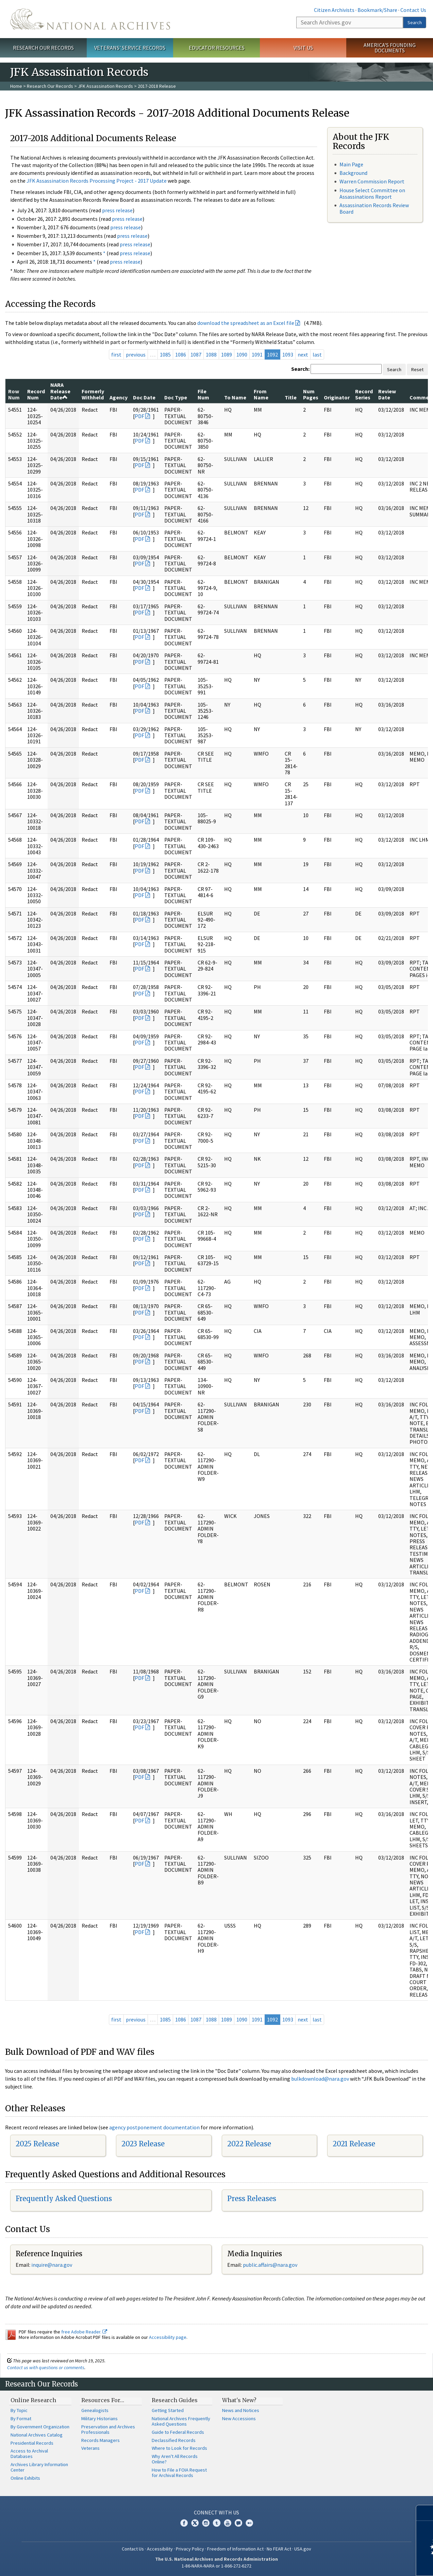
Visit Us (303, 47)
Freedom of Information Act (235, 2549)
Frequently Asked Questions (64, 2198)
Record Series (364, 394)
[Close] (425, 2513)
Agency (119, 397)
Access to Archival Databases (29, 2453)
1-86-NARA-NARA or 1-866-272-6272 (216, 2566)
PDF (139, 416)
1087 (195, 354)
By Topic (19, 2410)
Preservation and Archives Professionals (108, 2429)
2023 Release (143, 2144)
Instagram (206, 2523)
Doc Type (175, 397)
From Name (261, 394)
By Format (21, 2418)
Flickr (249, 2523)
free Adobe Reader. (84, 2332)
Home (16, 86)
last (317, 354)
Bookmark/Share (377, 9)
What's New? (239, 2400)
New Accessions (239, 2418)
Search (414, 22)
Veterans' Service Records (129, 47)
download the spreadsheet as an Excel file (245, 322)
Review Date (387, 394)
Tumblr (217, 2523)
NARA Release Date (60, 391)
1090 (241, 354)
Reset (417, 369)
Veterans (90, 2448)
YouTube (227, 2523)
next (303, 354)
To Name (235, 397)
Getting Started (168, 2410)
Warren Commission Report (371, 181)
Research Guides (175, 2400)
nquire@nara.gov (52, 2264)
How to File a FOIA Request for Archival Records (179, 2472)
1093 (287, 354)
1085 (165, 354)
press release (117, 210)
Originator (337, 397)
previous (136, 354)
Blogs (238, 2523)
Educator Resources (217, 47)
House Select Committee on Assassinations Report (372, 193)
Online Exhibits (25, 2478)
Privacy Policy (190, 2549)
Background (353, 172)
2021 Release (354, 2144)
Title (291, 397)
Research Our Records (43, 47)
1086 (180, 354)
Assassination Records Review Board (374, 208)
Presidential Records (32, 2443)
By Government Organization (40, 2427)
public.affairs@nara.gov (270, 2264)
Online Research (33, 2400)
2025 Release (37, 2144)
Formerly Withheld (93, 394)
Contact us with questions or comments (45, 2367)
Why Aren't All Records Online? (175, 2459)
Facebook (184, 2523)
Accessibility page (167, 2337)
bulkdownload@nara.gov (320, 2078)
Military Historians (99, 2418)
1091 (257, 354)
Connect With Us (216, 2512)
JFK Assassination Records (105, 86)
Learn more (372, 2564)
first (116, 354)
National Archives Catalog (37, 2435)
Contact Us (413, 9)
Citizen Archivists (334, 9)
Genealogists (95, 2410)
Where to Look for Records (179, 2448)
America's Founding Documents (390, 48)
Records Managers (100, 2440)
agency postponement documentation (154, 2127)
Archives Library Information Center (39, 2467)
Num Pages (310, 394)
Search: (300, 368)
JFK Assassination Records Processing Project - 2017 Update (97, 180)
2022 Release (249, 2144)
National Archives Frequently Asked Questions (181, 2421)
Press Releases (251, 2198)
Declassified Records (174, 2440)
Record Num (36, 394)
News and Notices (240, 2410)
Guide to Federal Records (178, 2432)
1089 (226, 354)
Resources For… (102, 2400)
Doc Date (144, 397)
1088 (211, 354)
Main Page (351, 164)
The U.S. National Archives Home (90, 19)
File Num (203, 394)
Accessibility (160, 2549)
